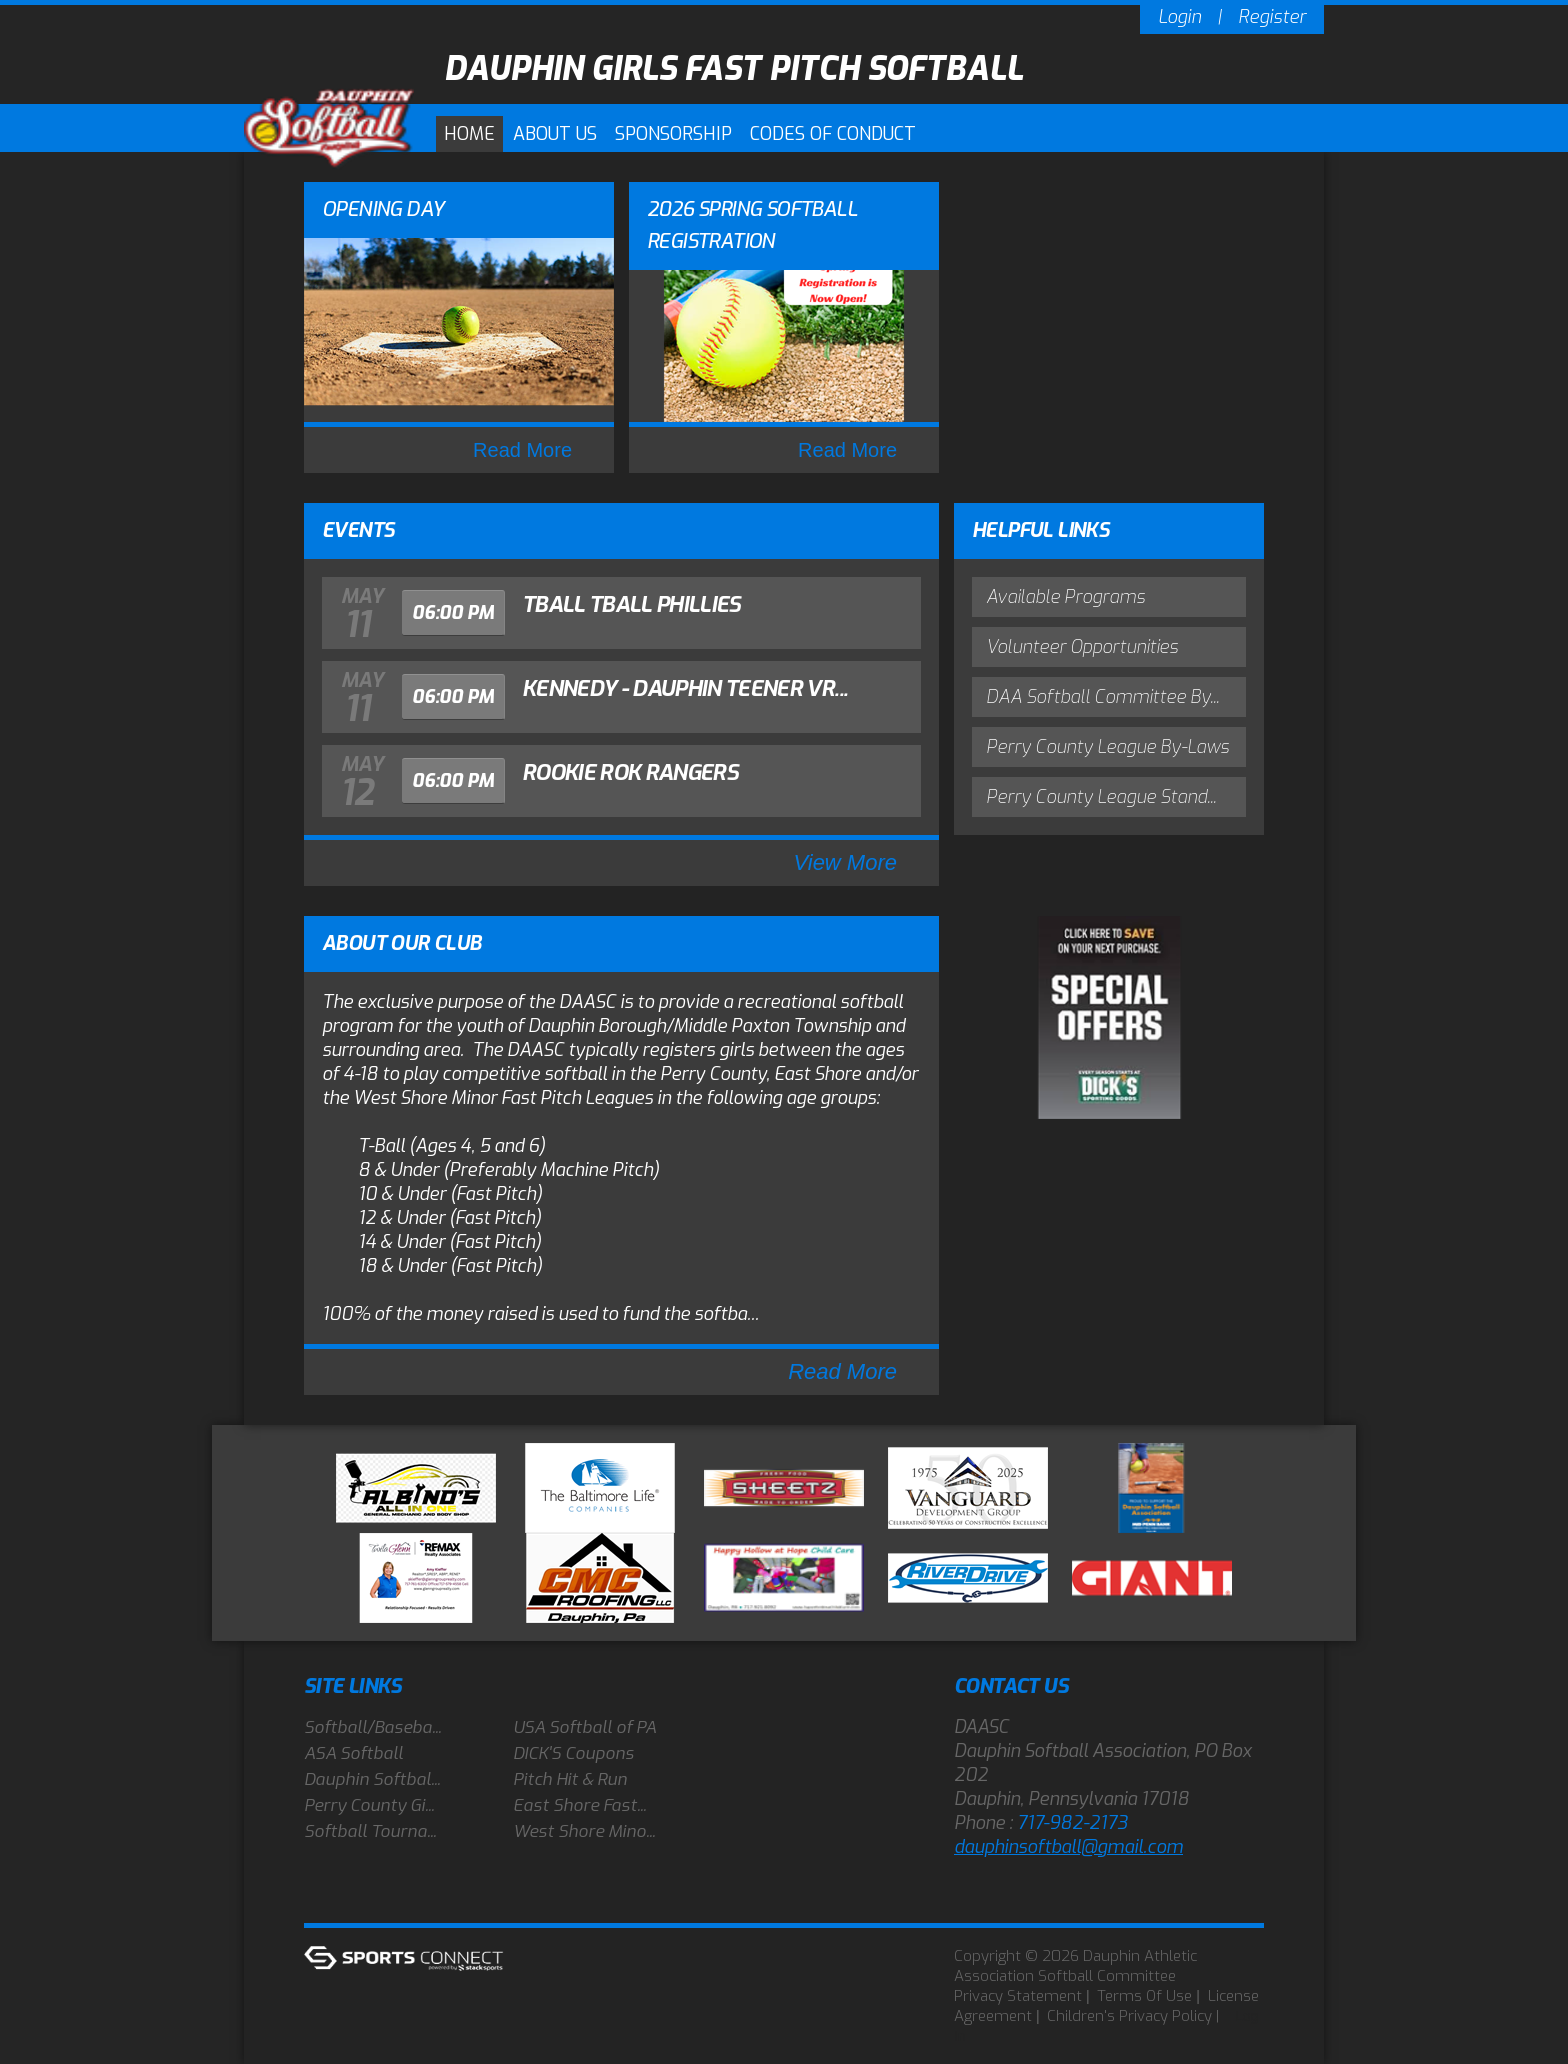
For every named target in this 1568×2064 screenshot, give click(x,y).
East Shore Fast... (579, 1805)
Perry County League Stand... (1101, 797)
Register (1272, 17)
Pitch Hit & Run (570, 1779)
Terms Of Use (1144, 1996)
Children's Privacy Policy (1129, 2016)
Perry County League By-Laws (1107, 747)
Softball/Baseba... (372, 1727)
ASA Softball (353, 1753)
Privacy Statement (1018, 1996)
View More (845, 862)
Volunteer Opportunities (1082, 647)
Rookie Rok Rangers (630, 772)
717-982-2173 (1072, 1823)
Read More (522, 450)
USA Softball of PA (584, 1727)
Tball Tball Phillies (631, 604)
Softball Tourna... (370, 1831)
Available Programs (1065, 597)
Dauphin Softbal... (372, 1779)
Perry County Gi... (369, 1805)
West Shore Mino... (584, 1831)
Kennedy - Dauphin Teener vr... (684, 688)
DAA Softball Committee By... (1102, 697)
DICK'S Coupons (573, 1753)
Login (1179, 17)
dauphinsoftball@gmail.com (1068, 1847)
